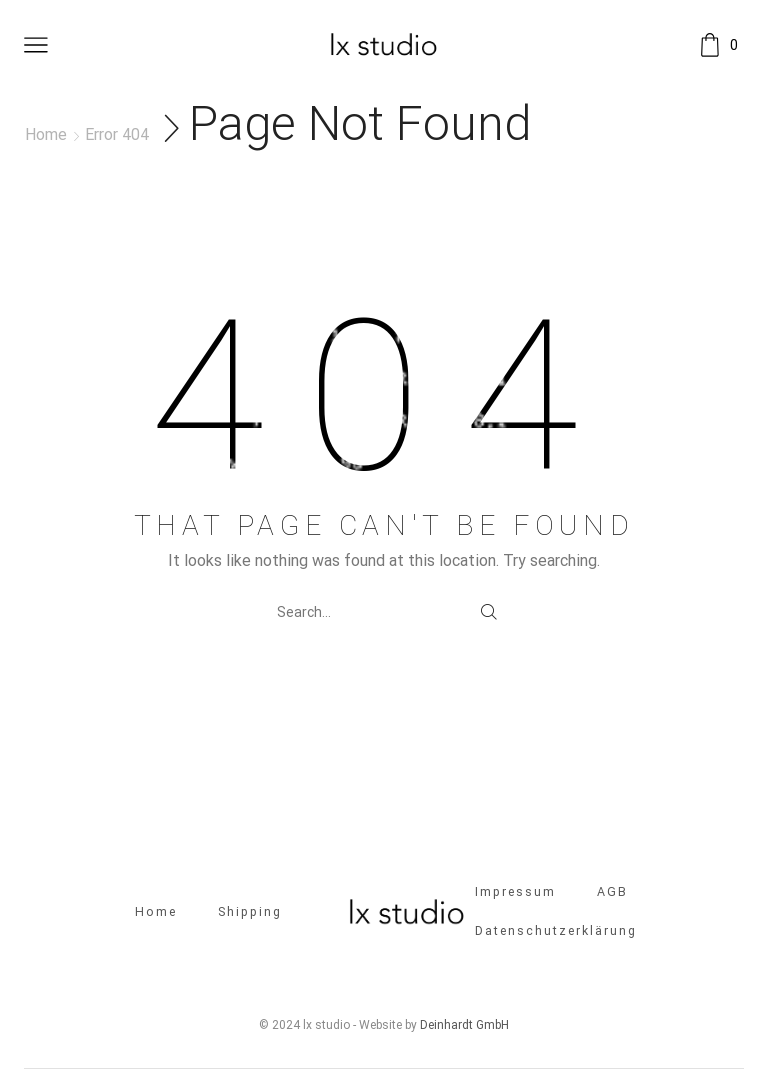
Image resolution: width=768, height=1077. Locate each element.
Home (46, 134)
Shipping (250, 912)
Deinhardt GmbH (464, 1027)
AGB (614, 893)
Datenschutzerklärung (557, 932)
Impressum (516, 893)
